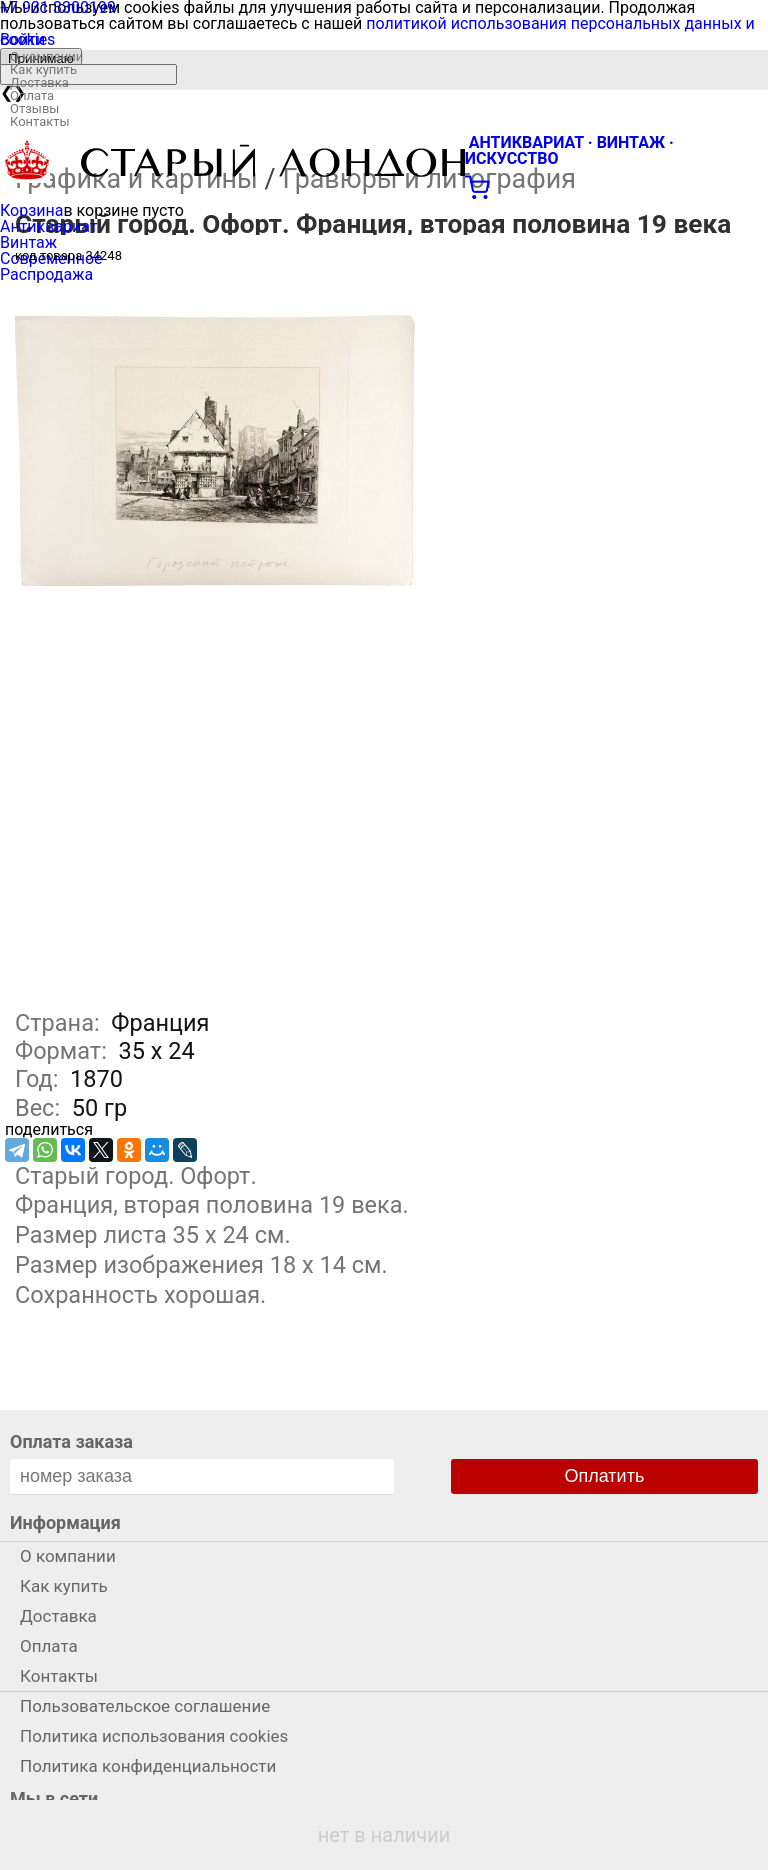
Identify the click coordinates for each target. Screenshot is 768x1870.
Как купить (43, 69)
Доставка (39, 82)
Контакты (40, 121)
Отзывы (34, 108)
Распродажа (46, 274)
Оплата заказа (71, 1441)
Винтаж (28, 242)
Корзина (31, 210)
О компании (46, 56)
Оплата (32, 95)
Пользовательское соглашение (145, 1706)
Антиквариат (49, 226)
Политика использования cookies (154, 1736)
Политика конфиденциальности (148, 1766)
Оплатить (605, 1476)
